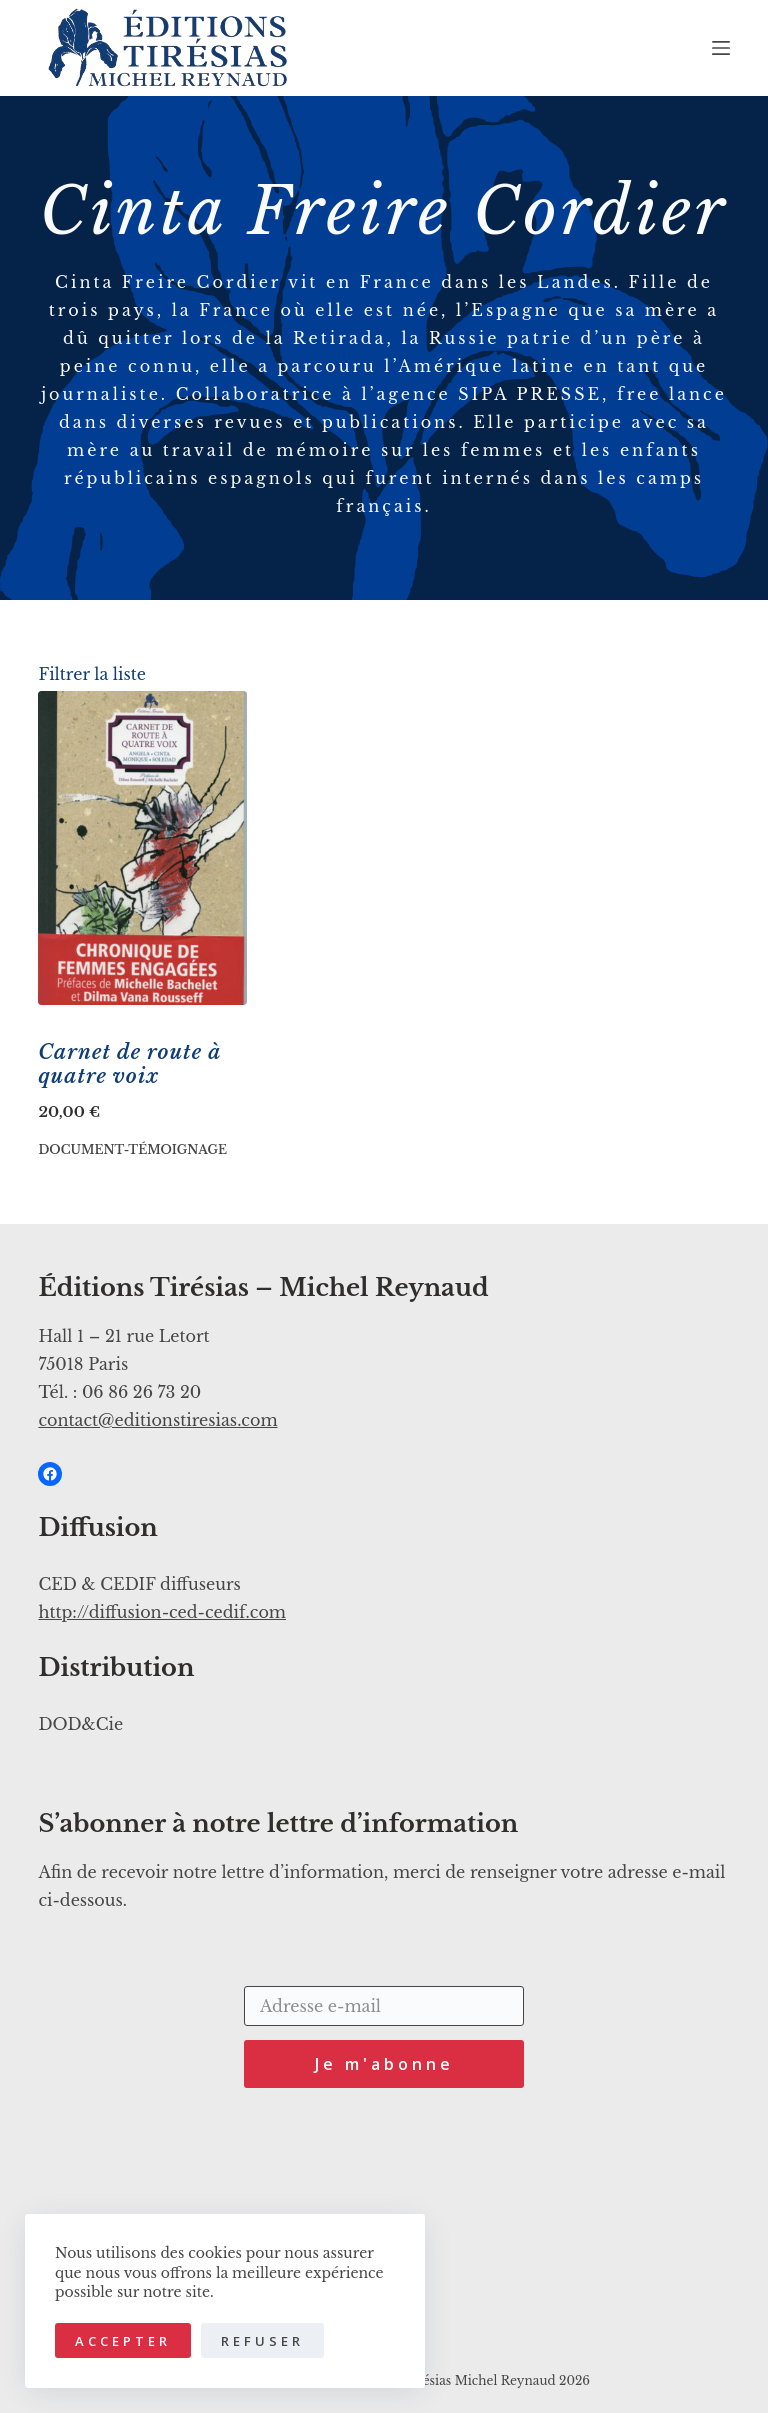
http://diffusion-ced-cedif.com (162, 1612)
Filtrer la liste (91, 674)
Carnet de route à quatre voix (129, 1064)
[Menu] (721, 48)
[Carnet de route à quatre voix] (142, 848)
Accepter (123, 2341)
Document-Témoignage (132, 1149)
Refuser (262, 2341)
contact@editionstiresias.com (157, 1420)
